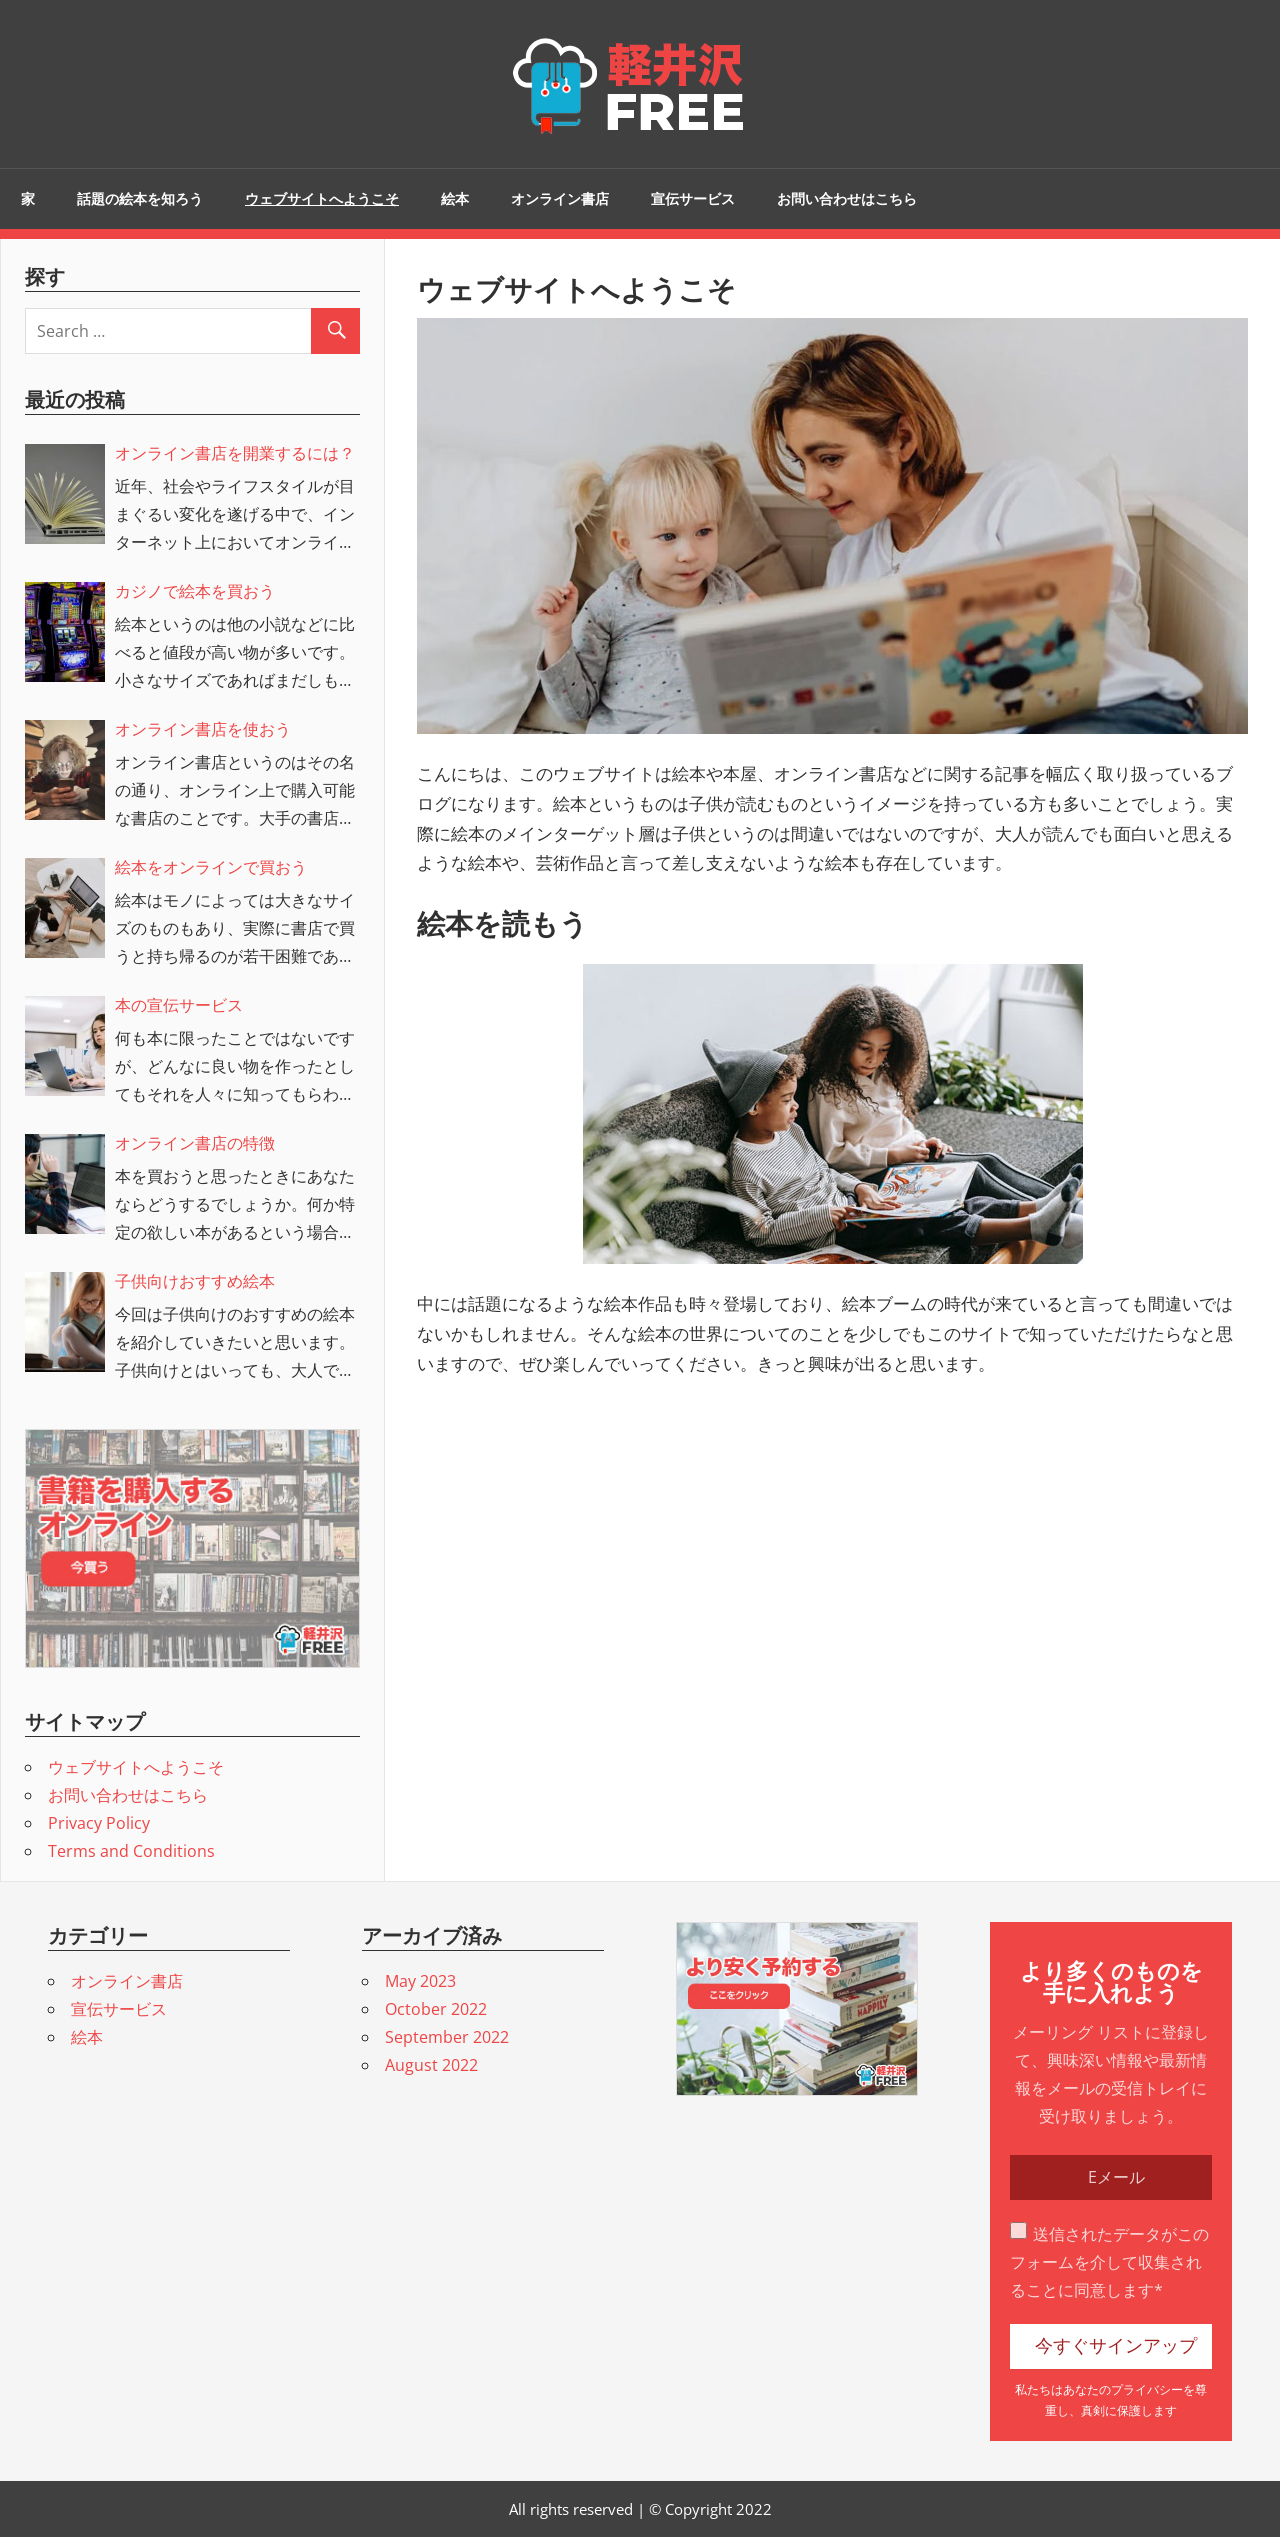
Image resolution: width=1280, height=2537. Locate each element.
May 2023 (420, 1981)
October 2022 (436, 2009)
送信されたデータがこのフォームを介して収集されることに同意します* (1109, 2262)
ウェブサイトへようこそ (322, 199)
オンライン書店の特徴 (195, 1143)
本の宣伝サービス (179, 1005)
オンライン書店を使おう (203, 729)
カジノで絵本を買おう (195, 591)
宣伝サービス (693, 199)
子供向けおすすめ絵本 (195, 1281)
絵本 (455, 199)
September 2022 (447, 2037)
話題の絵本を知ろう (140, 199)
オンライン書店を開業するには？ (235, 453)
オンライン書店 (560, 199)
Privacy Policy (99, 1823)
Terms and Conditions (131, 1851)
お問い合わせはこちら (847, 199)
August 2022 (431, 2065)
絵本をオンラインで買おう (211, 867)
